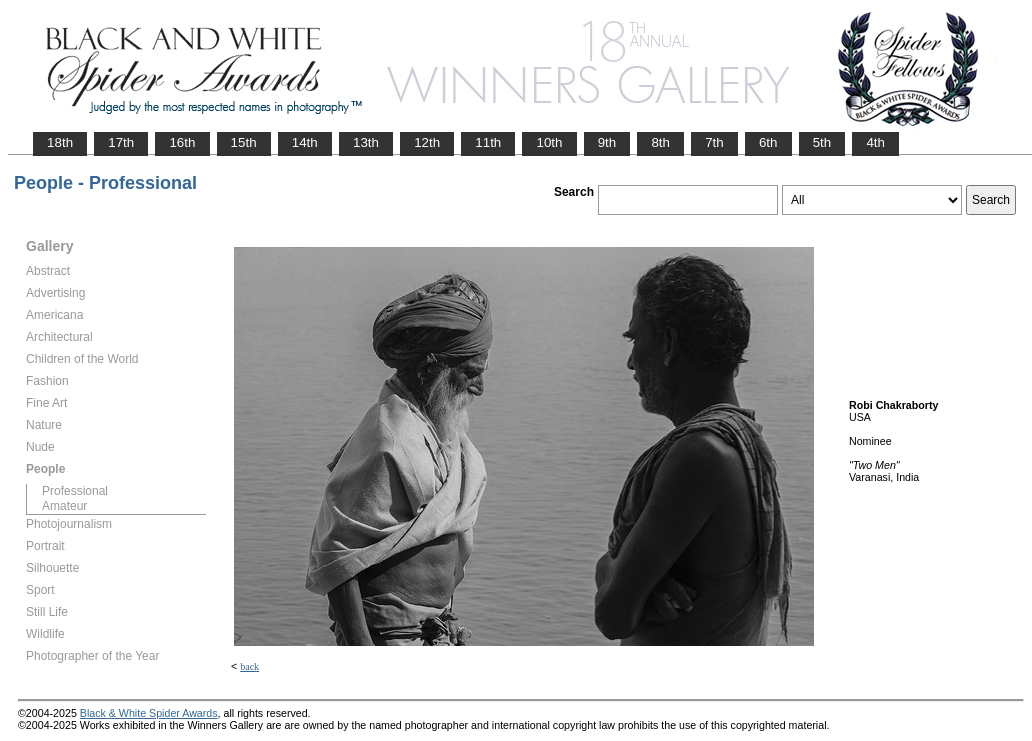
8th (660, 142)
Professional (75, 491)
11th (488, 142)
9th (607, 142)
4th (875, 142)
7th (714, 142)
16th (182, 142)
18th (60, 142)
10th (549, 142)
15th (244, 142)
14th (305, 142)
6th (768, 142)
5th (822, 142)
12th (427, 142)
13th (366, 142)
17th (121, 142)
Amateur (64, 506)
